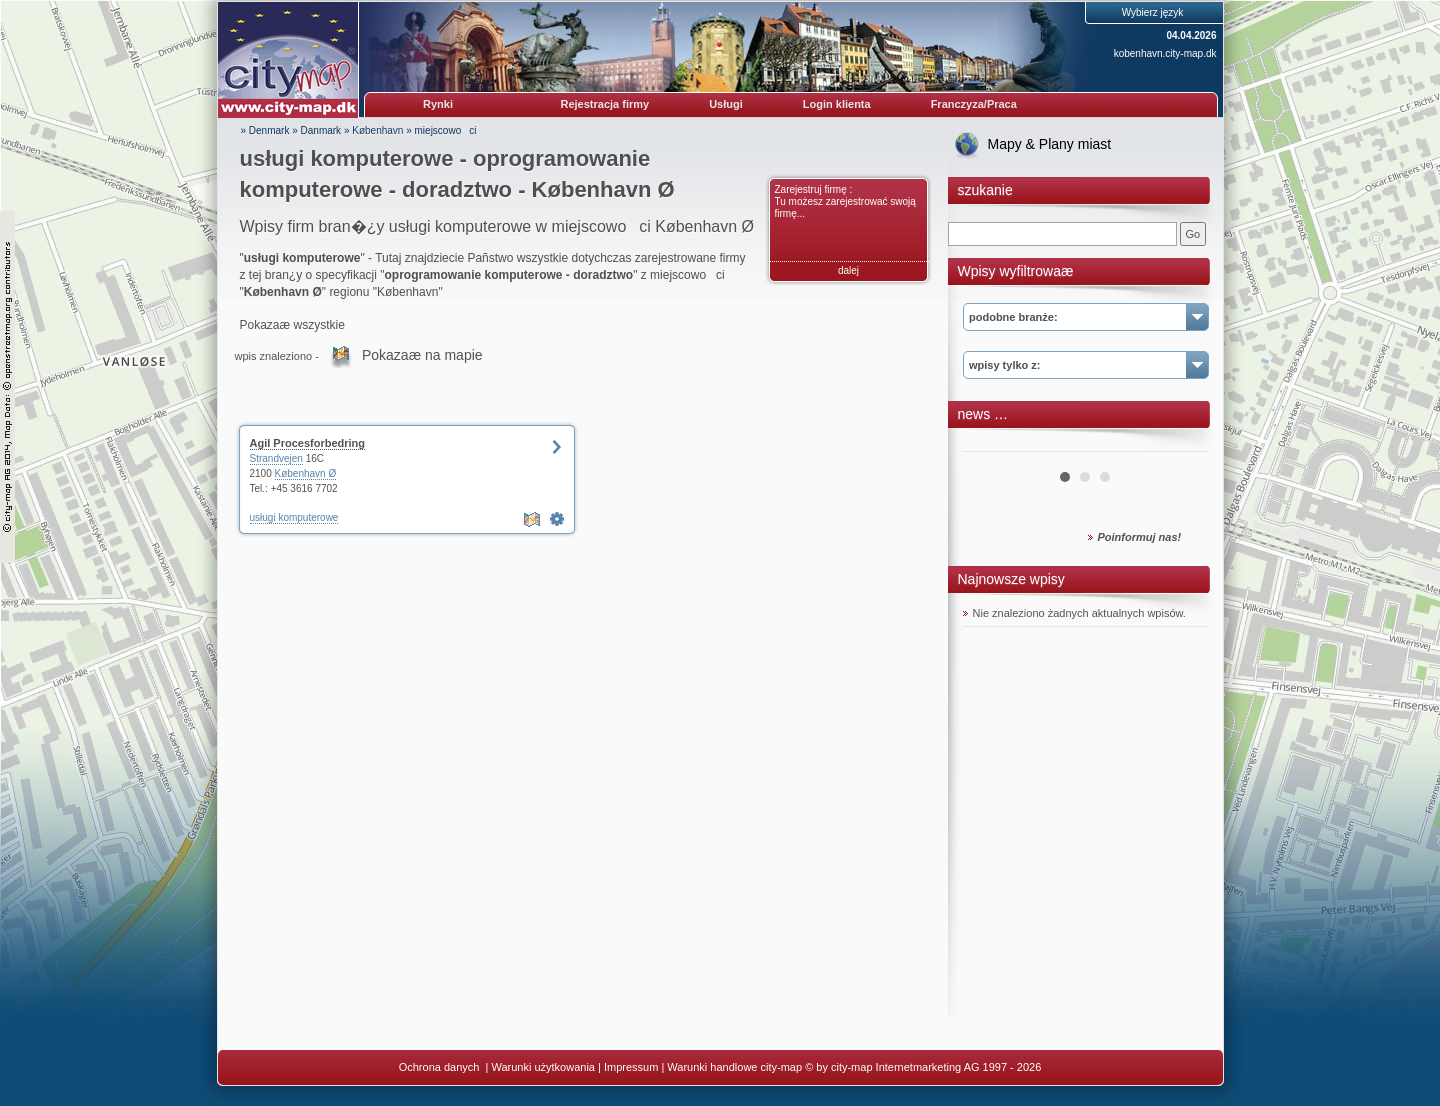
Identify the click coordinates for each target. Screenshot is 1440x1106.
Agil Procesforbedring (308, 443)
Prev (989, 444)
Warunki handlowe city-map (734, 1067)
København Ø (306, 473)
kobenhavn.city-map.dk (1165, 53)
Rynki (438, 104)
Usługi (726, 104)
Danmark (321, 130)
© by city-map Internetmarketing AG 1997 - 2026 (923, 1067)
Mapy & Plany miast (1050, 144)
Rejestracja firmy (605, 104)
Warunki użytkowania (543, 1067)
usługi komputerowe (294, 517)
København (377, 130)
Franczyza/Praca (974, 104)
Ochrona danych (441, 1067)
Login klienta (837, 104)
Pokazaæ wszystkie (292, 325)
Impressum (631, 1067)
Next (1182, 444)
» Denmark (265, 130)
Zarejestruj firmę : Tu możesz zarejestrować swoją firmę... (845, 201)
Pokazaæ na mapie (422, 355)
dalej (848, 270)
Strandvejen (276, 458)
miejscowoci (446, 130)
